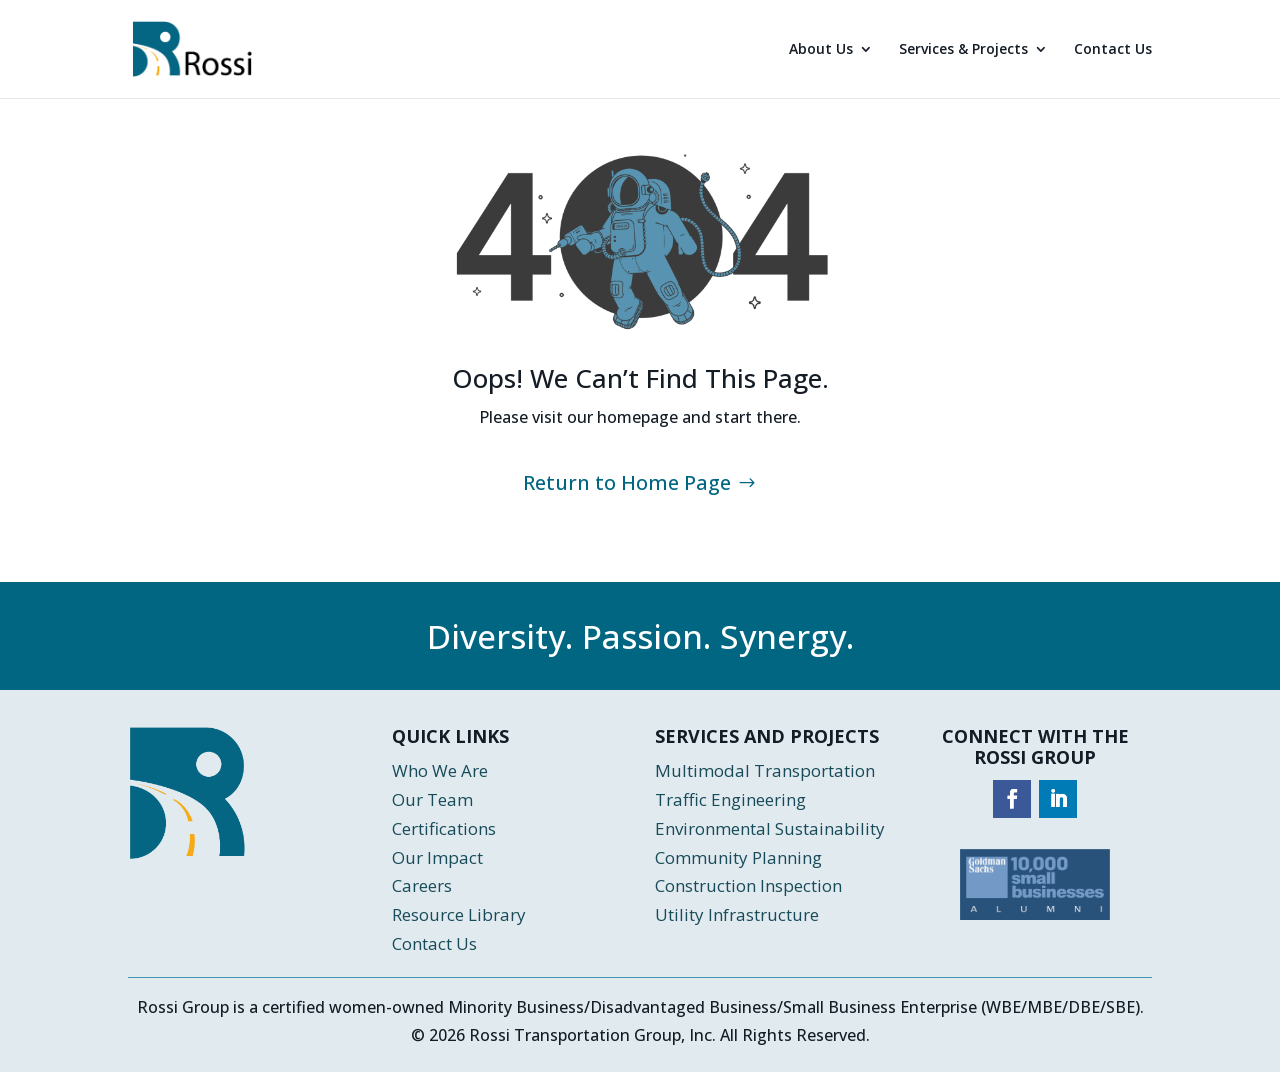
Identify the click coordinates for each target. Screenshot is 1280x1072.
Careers (422, 885)
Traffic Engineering (730, 799)
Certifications (444, 828)
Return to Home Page (627, 482)
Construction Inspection (748, 885)
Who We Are (440, 770)
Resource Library (459, 914)
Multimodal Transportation (767, 770)
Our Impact (437, 857)
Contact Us (1113, 50)
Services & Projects (963, 50)
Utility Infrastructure (737, 914)
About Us (821, 50)
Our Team (432, 799)
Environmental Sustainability (770, 828)
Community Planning (738, 857)
